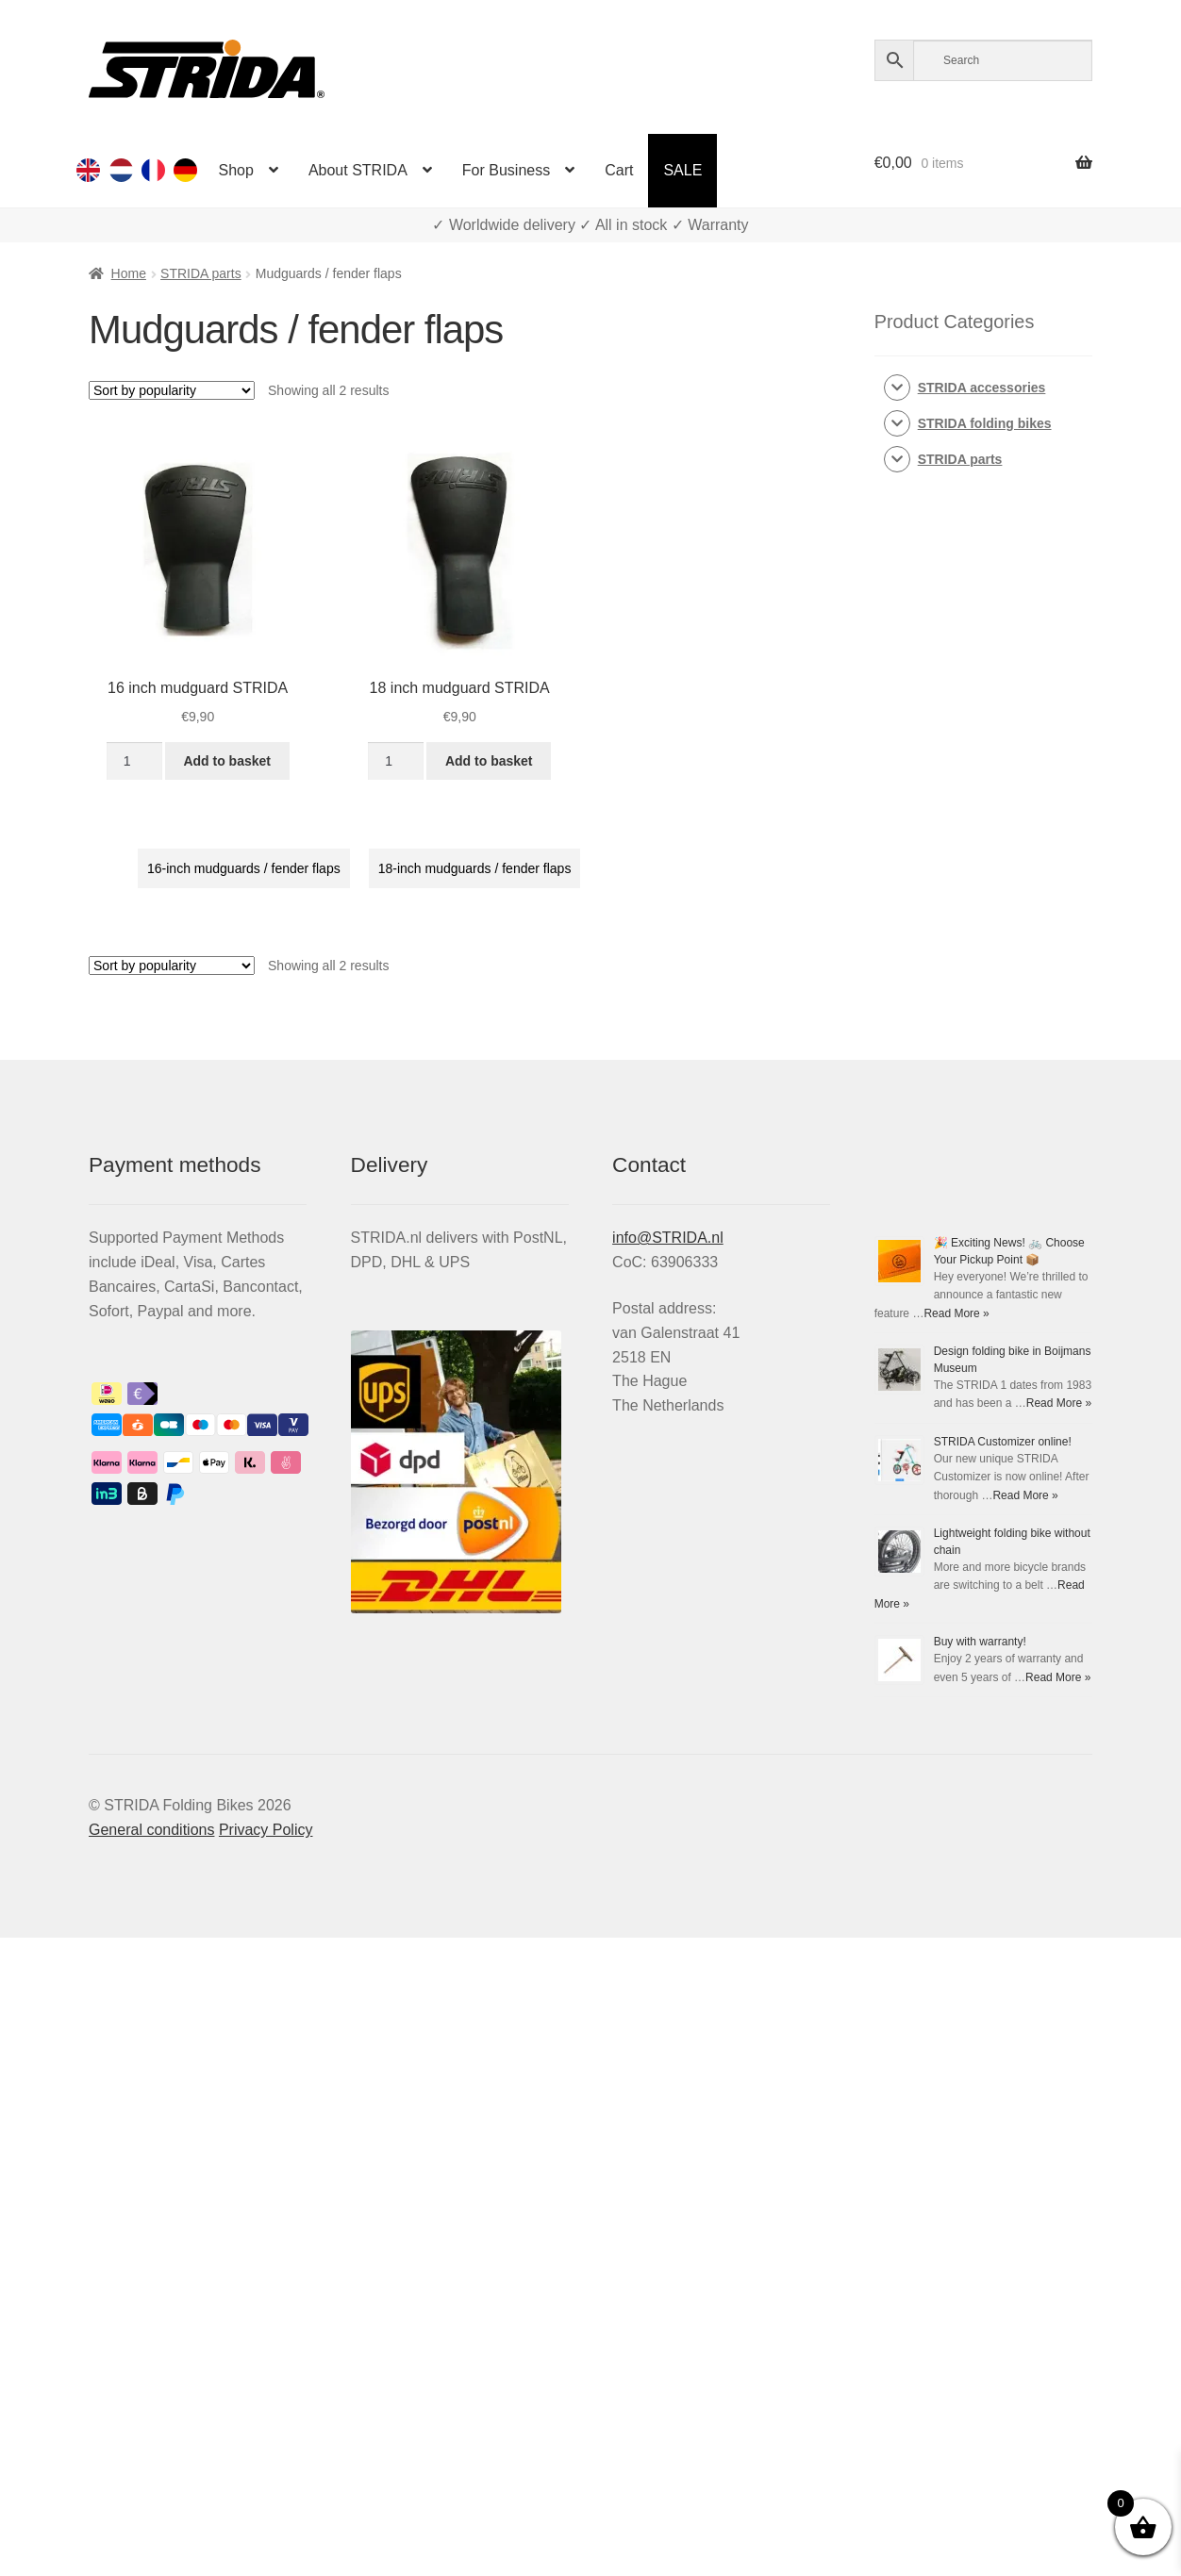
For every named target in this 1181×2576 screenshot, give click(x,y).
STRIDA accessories (982, 387)
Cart (619, 170)
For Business (506, 170)
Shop (236, 170)
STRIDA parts (200, 273)
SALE (682, 170)
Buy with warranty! (980, 1641)
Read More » (956, 1313)
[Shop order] (172, 390)
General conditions (151, 1830)
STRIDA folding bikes (985, 423)
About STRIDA (358, 170)
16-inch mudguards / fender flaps (244, 868)
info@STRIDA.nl (668, 1238)
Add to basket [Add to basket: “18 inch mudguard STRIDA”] (489, 760)
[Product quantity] (134, 761)
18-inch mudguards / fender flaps (475, 868)
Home (128, 273)
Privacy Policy (266, 1830)
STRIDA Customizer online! (1003, 1441)
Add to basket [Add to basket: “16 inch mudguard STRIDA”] (227, 760)
